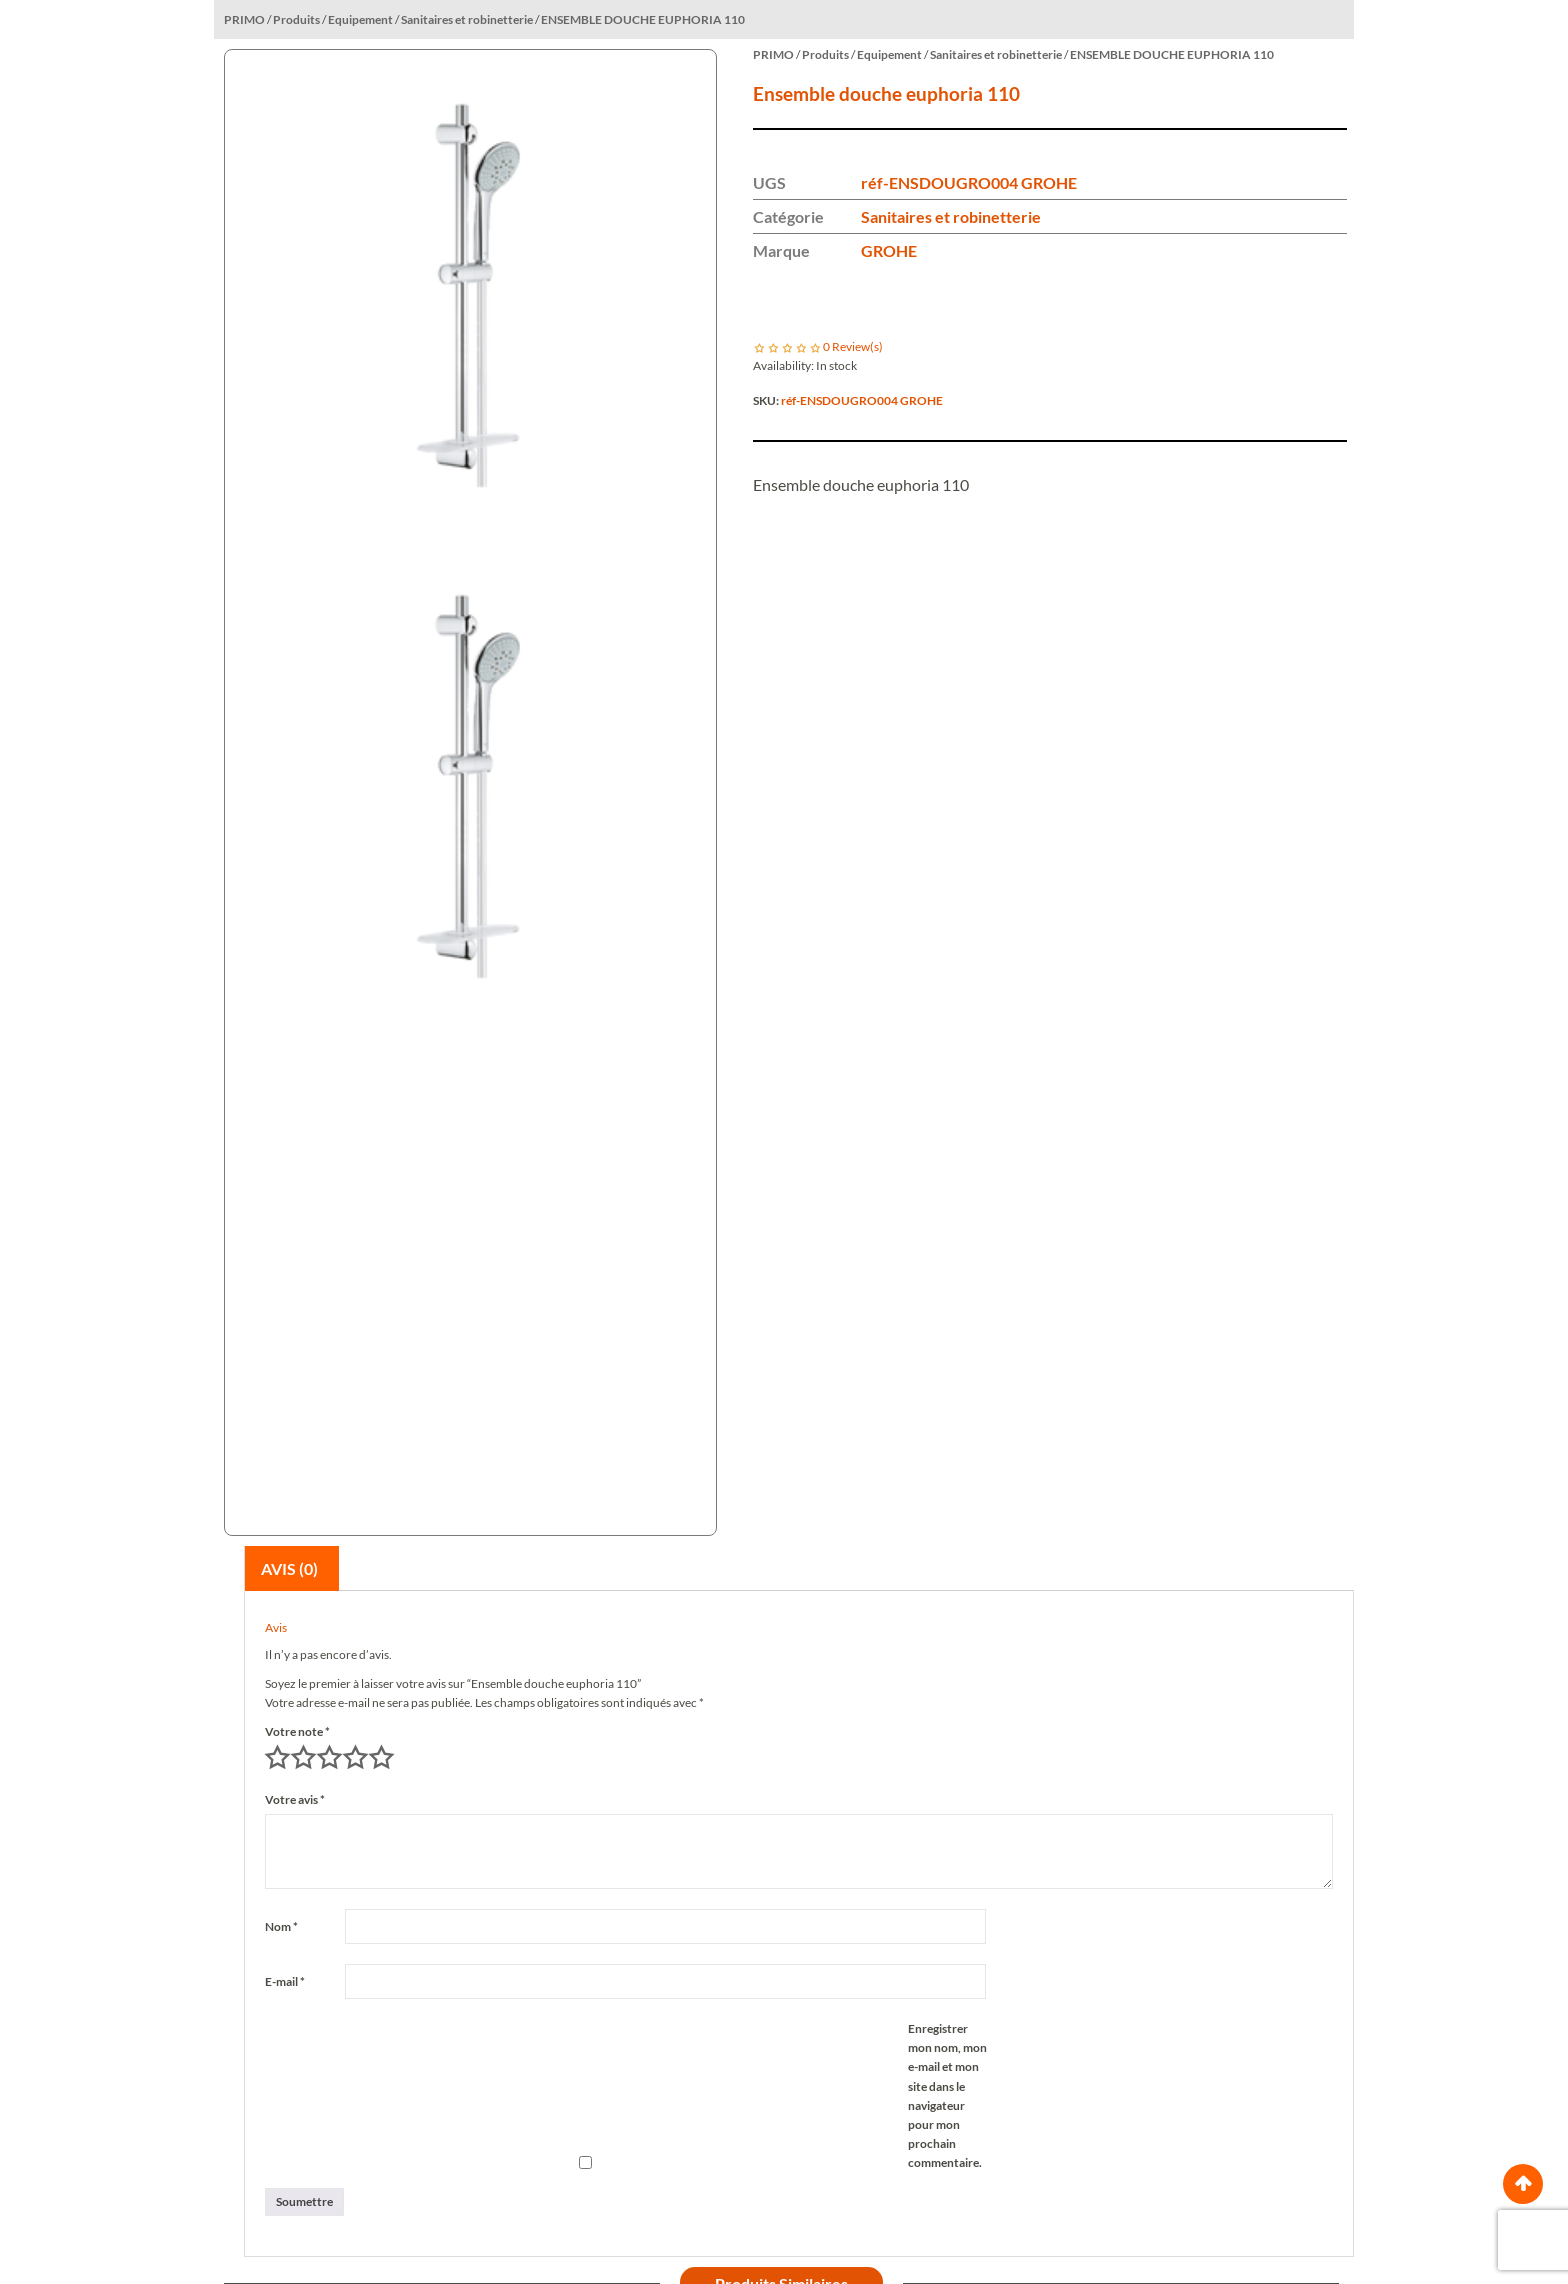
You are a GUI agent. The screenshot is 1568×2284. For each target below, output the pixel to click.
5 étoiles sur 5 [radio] (381, 1758)
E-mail (285, 1981)
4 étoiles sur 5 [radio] (355, 1758)
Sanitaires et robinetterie (951, 216)
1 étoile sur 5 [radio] (277, 1758)
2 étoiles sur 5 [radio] (303, 1758)
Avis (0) (289, 1568)
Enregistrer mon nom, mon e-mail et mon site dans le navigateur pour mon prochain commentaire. (947, 2095)
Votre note (297, 1731)
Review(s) (853, 346)
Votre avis (295, 1799)
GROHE (889, 250)
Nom (281, 1926)
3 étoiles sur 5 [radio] (329, 1758)
